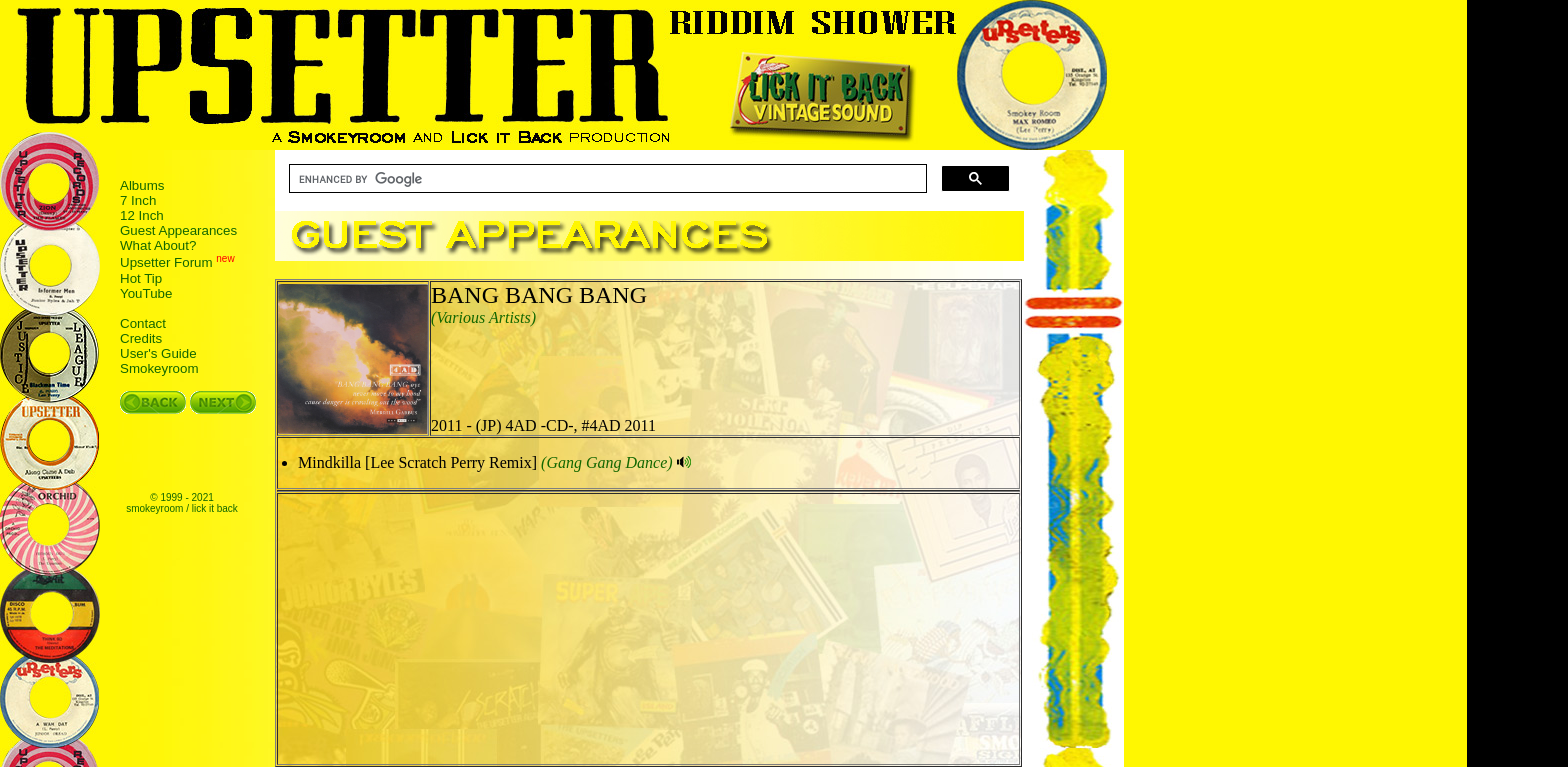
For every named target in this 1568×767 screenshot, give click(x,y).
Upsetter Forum (166, 263)
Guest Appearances (178, 230)
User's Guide (158, 353)
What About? (158, 245)
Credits (141, 338)
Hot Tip (141, 278)
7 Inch (138, 200)
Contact (143, 323)
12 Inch (142, 215)
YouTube (146, 293)
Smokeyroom (159, 368)
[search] (606, 179)
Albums (142, 185)
